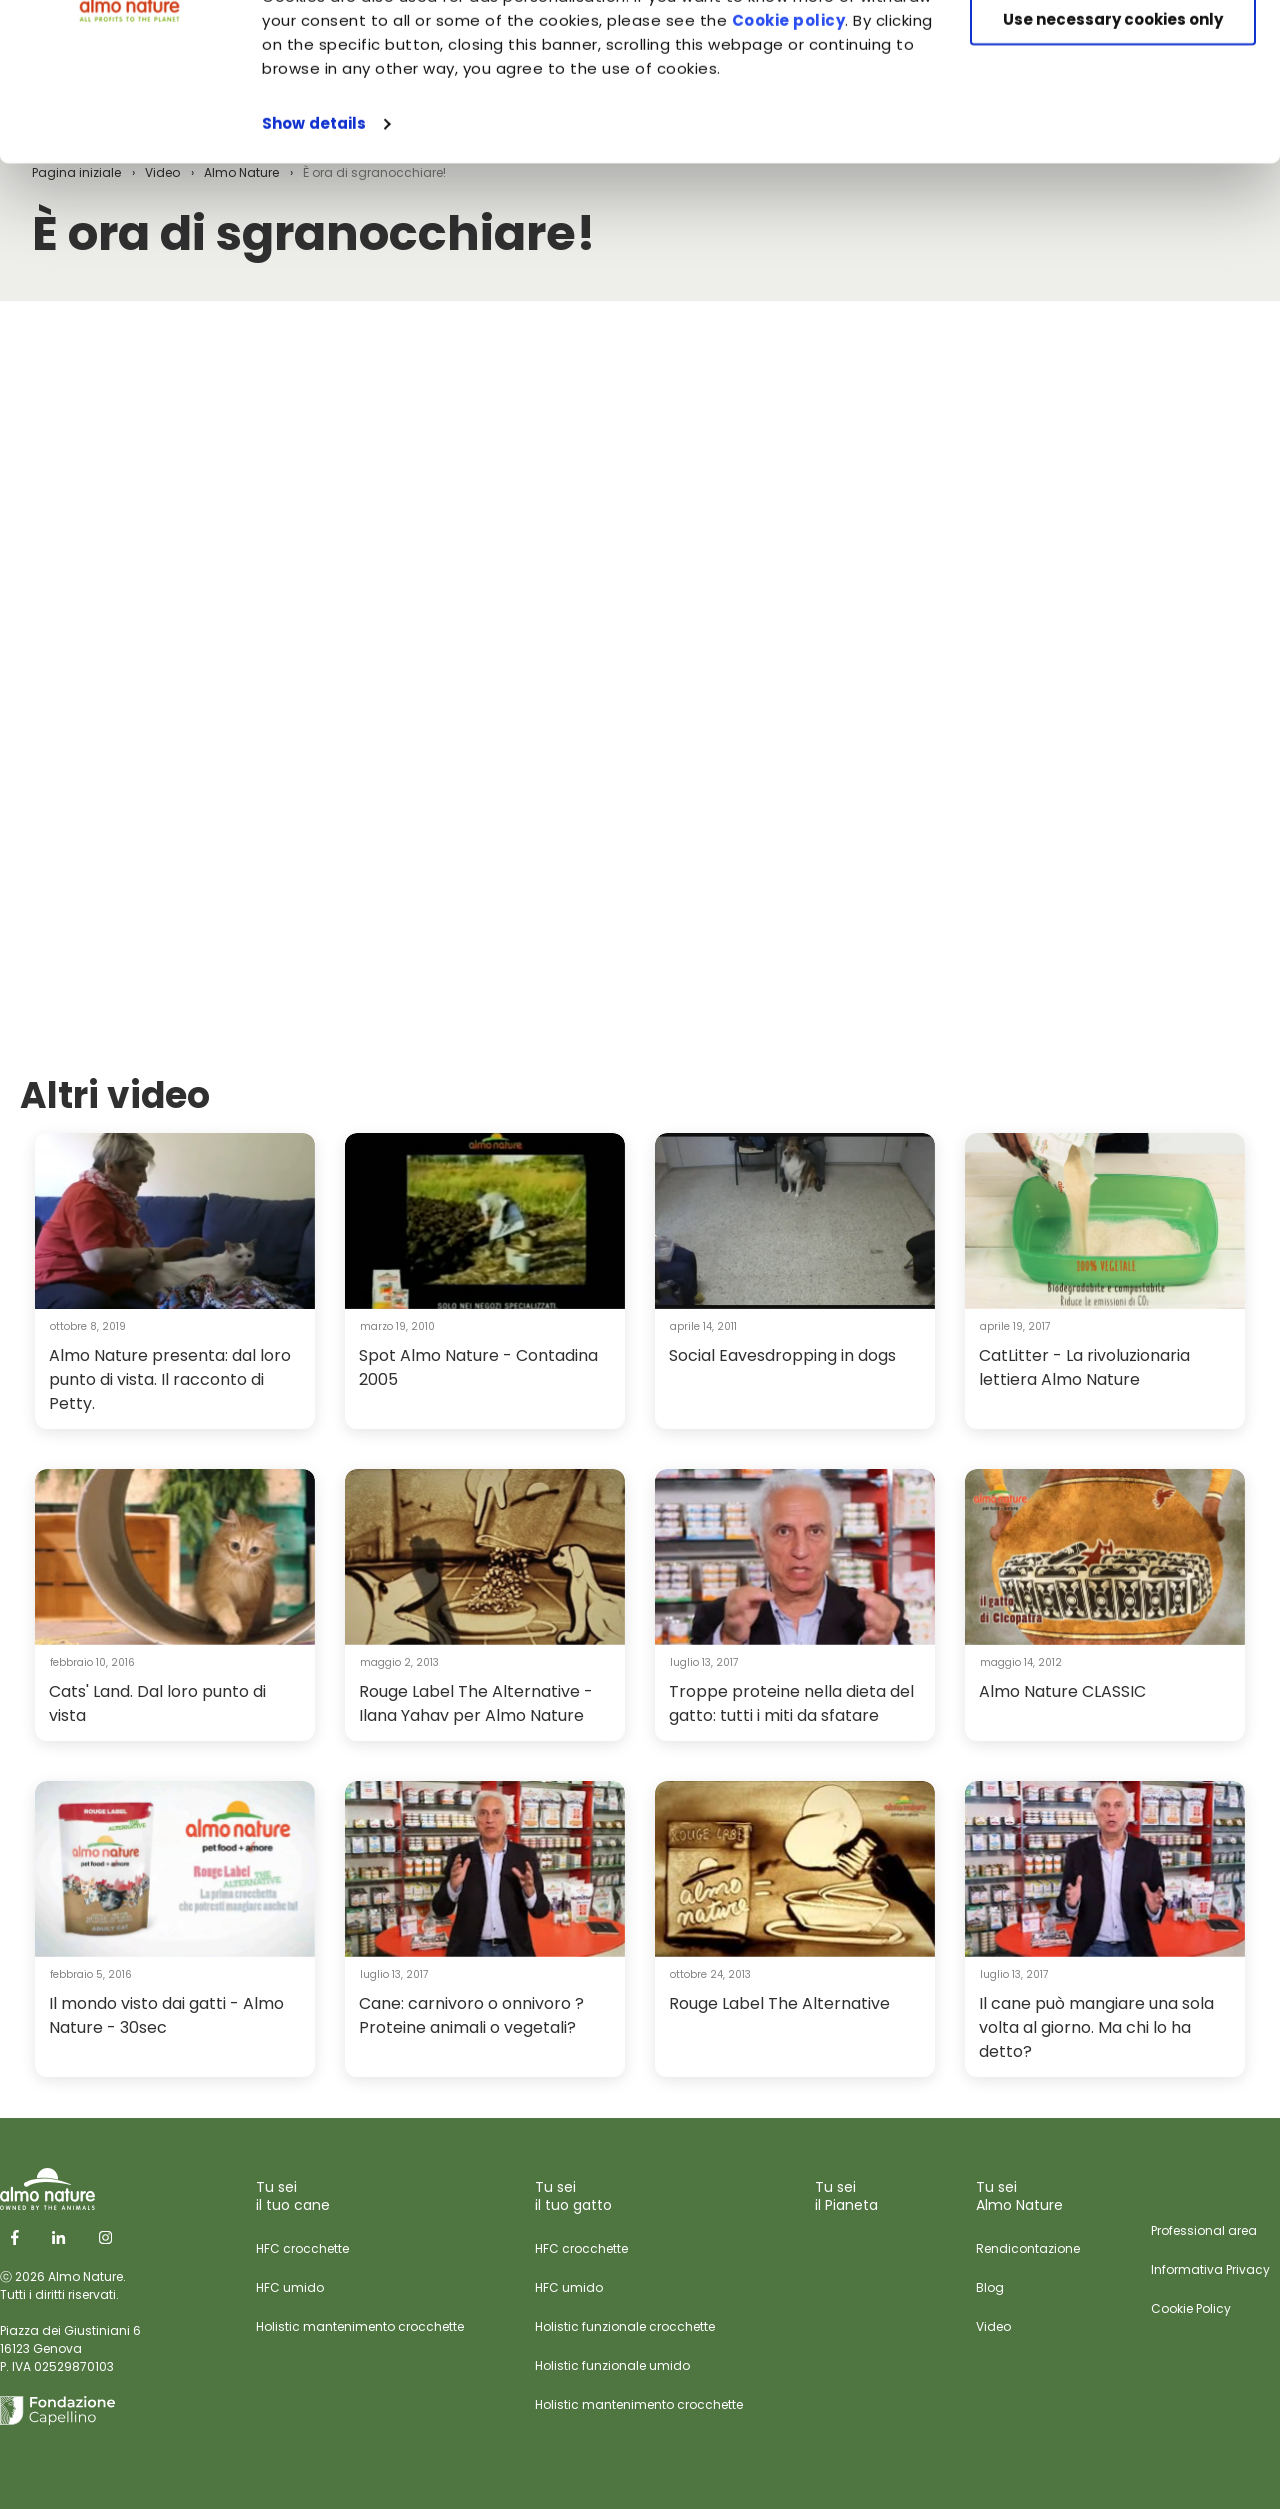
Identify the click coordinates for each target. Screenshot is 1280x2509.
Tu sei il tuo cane (293, 2196)
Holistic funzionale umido (612, 2365)
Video (993, 2326)
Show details (314, 271)
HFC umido (290, 2287)
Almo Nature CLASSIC (1062, 1691)
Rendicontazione (1028, 2248)
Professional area (1204, 2230)
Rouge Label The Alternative (779, 2003)
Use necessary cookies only (1113, 167)
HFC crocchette (302, 2248)
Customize (1113, 108)
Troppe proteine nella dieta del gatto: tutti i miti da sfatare (791, 1703)
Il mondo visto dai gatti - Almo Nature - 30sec (166, 2015)
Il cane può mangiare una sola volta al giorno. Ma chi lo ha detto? (1096, 2027)
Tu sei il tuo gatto (573, 2196)
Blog (990, 2287)
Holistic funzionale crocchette (625, 2326)
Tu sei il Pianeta (846, 2196)
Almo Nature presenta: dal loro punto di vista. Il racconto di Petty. (170, 1379)
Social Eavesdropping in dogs (782, 1355)
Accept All (1113, 49)
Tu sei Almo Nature (1019, 2196)
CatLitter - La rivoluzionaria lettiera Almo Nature (1084, 1367)
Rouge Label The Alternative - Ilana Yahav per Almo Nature (476, 1703)
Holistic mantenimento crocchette (360, 2326)
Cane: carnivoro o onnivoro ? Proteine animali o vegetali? (471, 2015)
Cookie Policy (1191, 2308)
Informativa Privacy (1210, 2269)
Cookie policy (789, 168)
